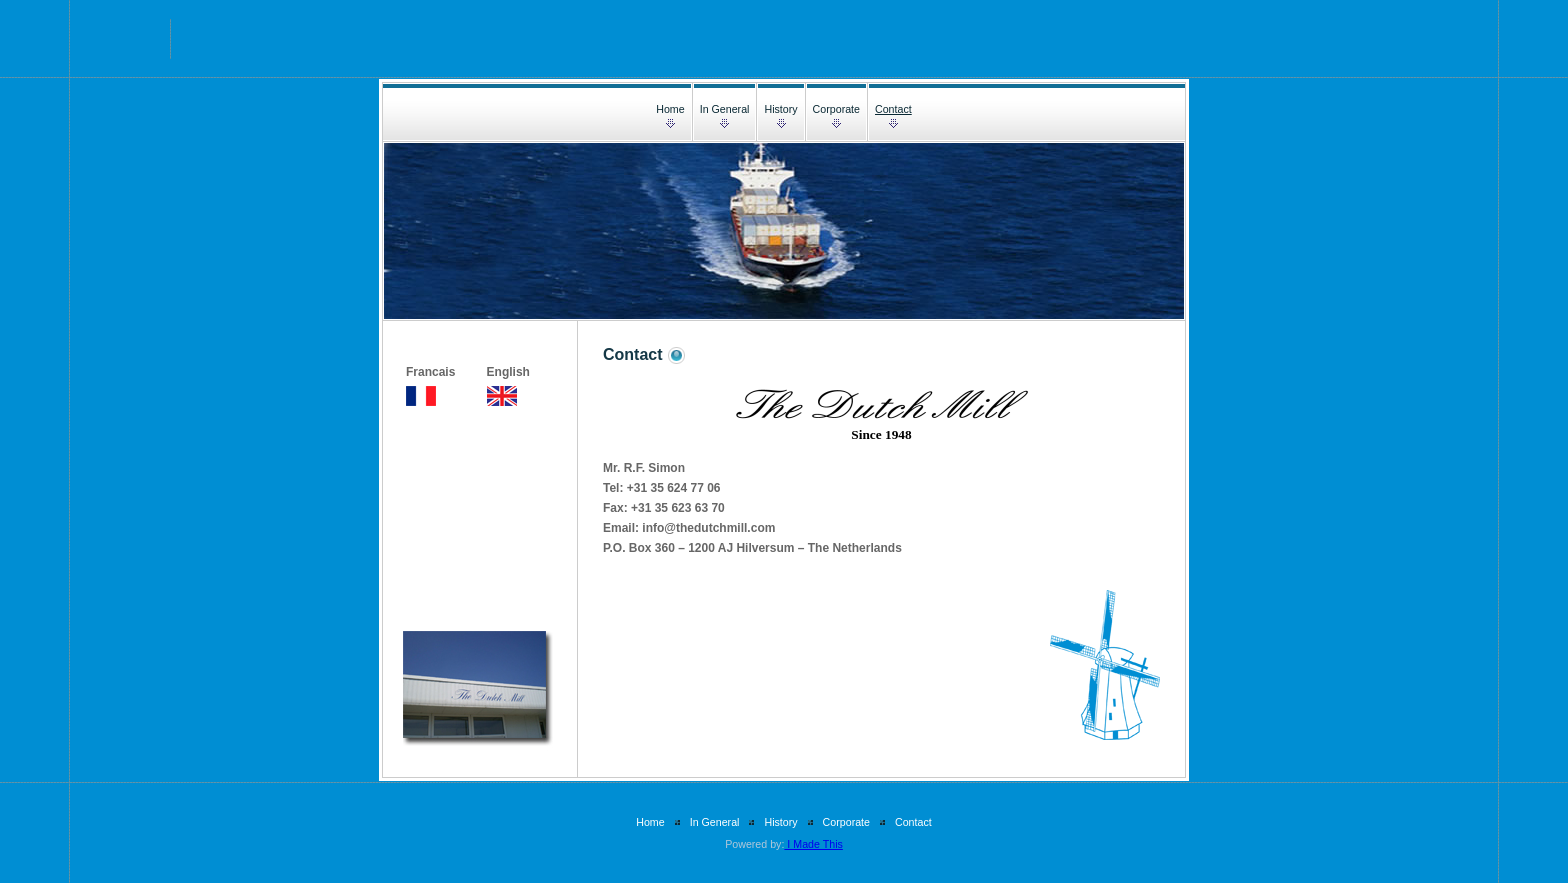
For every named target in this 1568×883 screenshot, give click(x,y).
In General (725, 109)
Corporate (836, 109)
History (780, 109)
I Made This (813, 844)
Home (670, 109)
